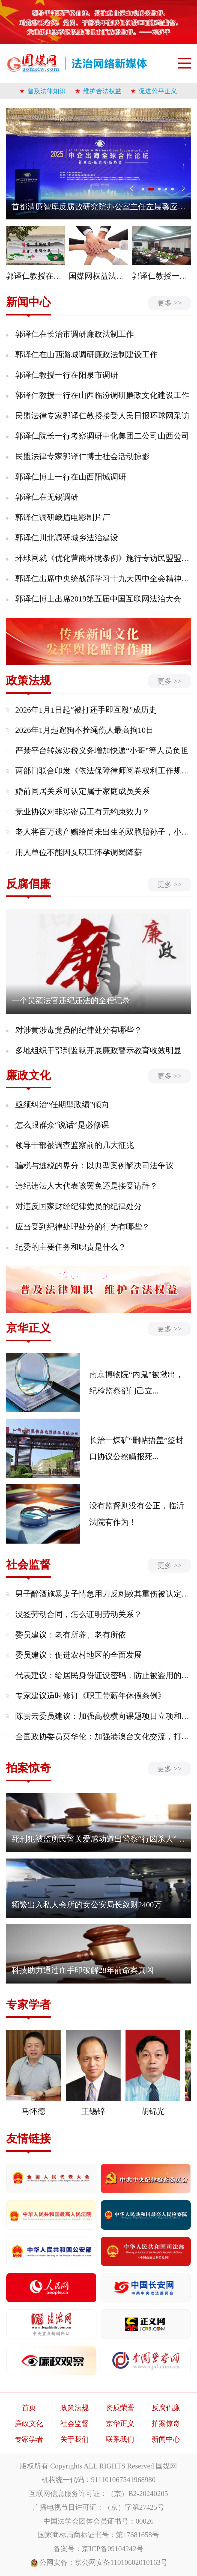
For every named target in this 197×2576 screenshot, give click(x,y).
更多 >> (169, 303)
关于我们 (74, 2439)
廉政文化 (29, 2423)
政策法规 (74, 2408)
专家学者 (29, 2439)
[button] (145, 189)
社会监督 (74, 2423)
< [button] (132, 188)
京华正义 (120, 2423)
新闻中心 (166, 2439)
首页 (29, 2408)
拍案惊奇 (166, 2423)
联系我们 (120, 2439)
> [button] (184, 188)
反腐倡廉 (166, 2408)
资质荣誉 (120, 2408)
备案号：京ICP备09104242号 (98, 2549)
